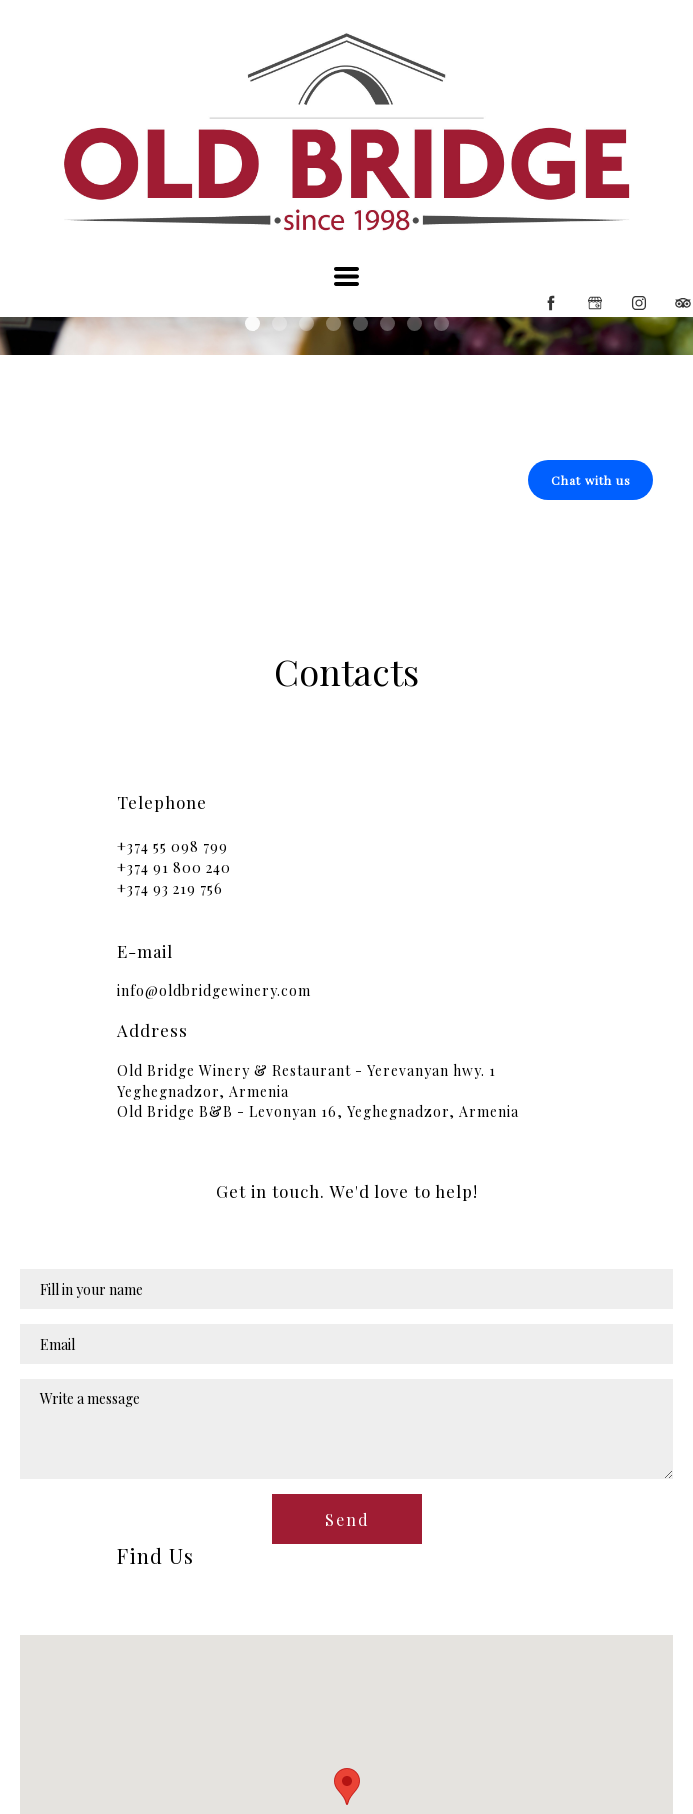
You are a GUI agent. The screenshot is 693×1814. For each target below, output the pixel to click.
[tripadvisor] (683, 303)
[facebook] (551, 303)
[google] (595, 303)
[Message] (346, 1429)
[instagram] (639, 303)
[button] (346, 276)
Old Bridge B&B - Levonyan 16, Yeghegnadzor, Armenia (318, 1111)
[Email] (346, 1344)
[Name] (346, 1289)
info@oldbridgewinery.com (214, 990)
